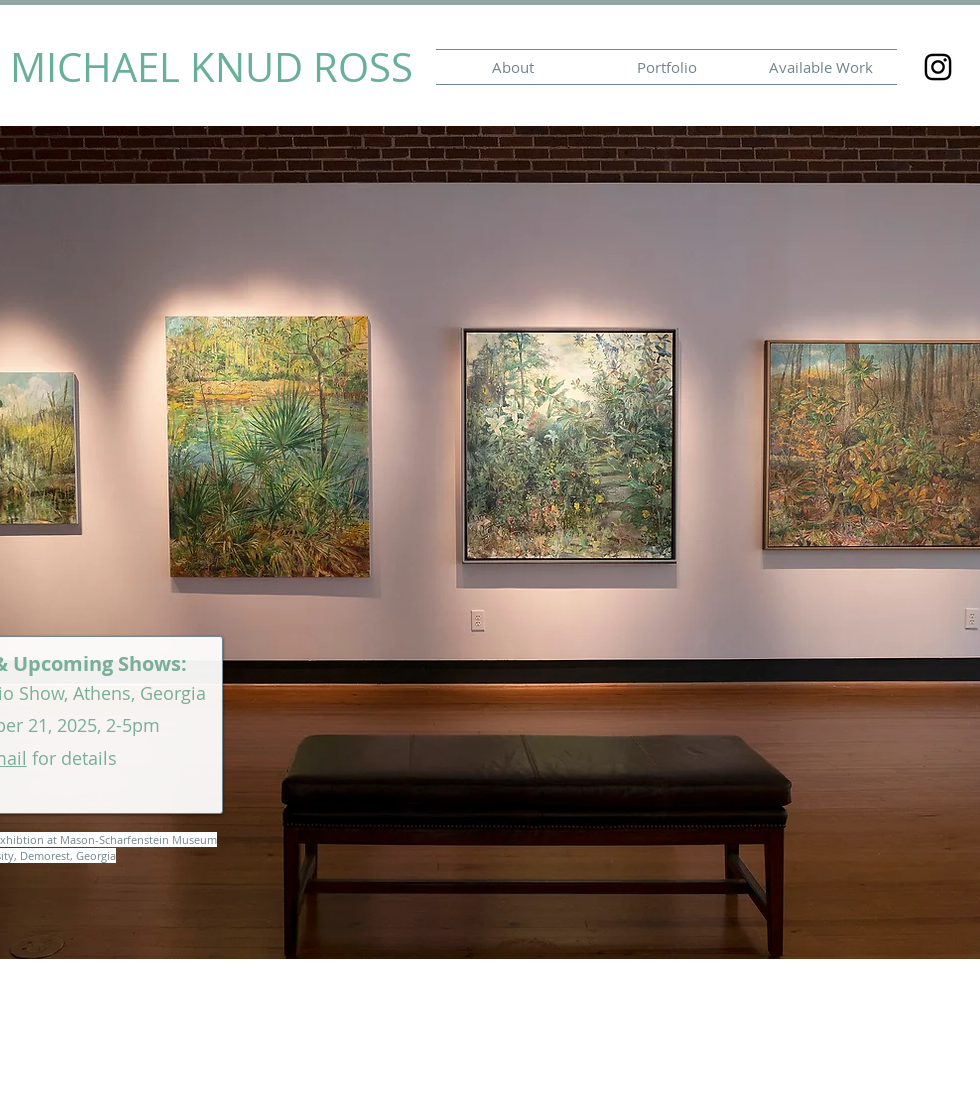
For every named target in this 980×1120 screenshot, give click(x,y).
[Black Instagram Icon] (938, 67)
